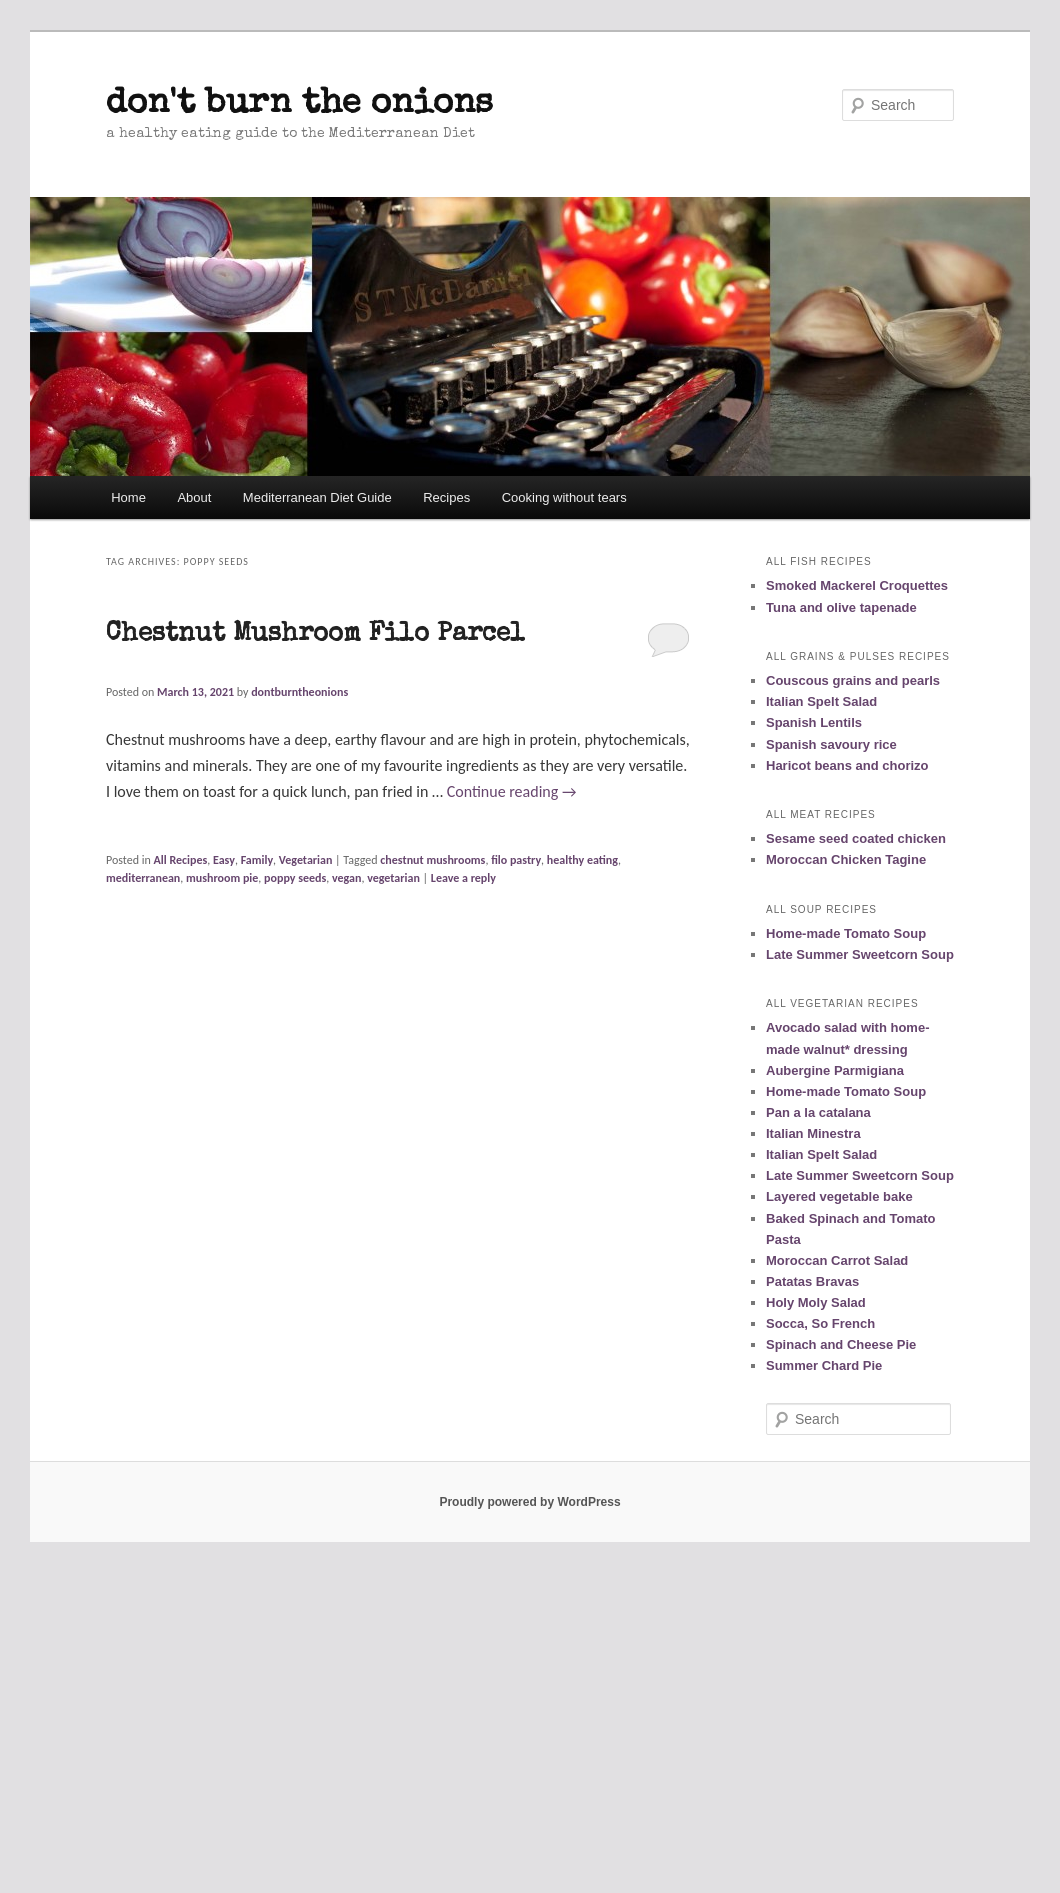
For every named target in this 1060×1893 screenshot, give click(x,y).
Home (128, 497)
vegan (346, 878)
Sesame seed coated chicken (856, 838)
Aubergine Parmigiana (835, 1070)
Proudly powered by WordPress (529, 1502)
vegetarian (393, 878)
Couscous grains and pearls (853, 680)
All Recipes (181, 860)
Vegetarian (306, 860)
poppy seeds (295, 878)
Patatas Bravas (812, 1281)
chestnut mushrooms (432, 860)
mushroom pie (222, 878)
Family (257, 860)
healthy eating (582, 860)
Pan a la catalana (818, 1112)
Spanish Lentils (814, 722)
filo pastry (516, 860)
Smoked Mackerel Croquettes (857, 585)
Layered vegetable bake (839, 1196)
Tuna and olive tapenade (841, 607)
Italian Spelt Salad (821, 701)
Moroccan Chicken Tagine (846, 859)
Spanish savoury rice (831, 744)
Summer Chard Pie (824, 1365)
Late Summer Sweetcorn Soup (860, 954)
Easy (224, 860)
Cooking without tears (564, 497)
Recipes (446, 497)
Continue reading (512, 791)
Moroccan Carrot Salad (837, 1260)
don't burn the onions (299, 104)
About (194, 497)
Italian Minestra (813, 1133)
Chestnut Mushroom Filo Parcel (315, 635)
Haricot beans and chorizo (847, 765)
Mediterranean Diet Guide (317, 497)
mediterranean (143, 878)
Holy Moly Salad (816, 1302)
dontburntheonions (299, 692)
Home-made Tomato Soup (846, 933)
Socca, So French (820, 1323)
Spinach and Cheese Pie (841, 1344)
